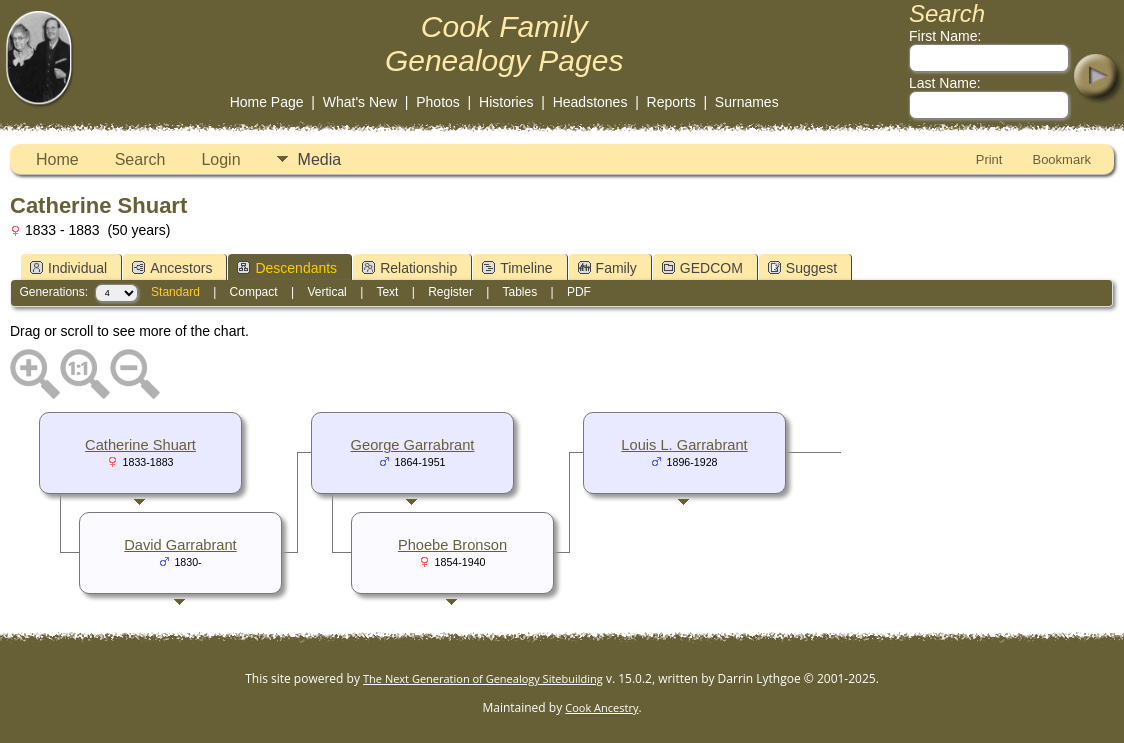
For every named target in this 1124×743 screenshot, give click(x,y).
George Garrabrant (413, 445)
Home (57, 159)
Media (320, 159)
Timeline (517, 268)
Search (140, 159)
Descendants (287, 268)
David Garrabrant (180, 545)
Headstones (590, 102)
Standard (175, 292)
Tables (519, 292)
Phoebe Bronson (452, 545)
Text (387, 292)
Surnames (747, 102)
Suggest (802, 268)
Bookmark (1061, 159)
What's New (360, 102)
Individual (68, 268)
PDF (579, 292)
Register (450, 292)
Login (220, 159)
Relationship (409, 268)
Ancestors (172, 268)
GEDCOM (702, 268)
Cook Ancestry (601, 707)
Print (989, 159)
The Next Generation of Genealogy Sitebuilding (483, 678)
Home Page (267, 102)
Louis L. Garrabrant (684, 445)
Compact (254, 292)
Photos (438, 102)
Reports (671, 102)
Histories (506, 102)
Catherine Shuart (140, 445)
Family (607, 268)
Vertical (326, 292)
